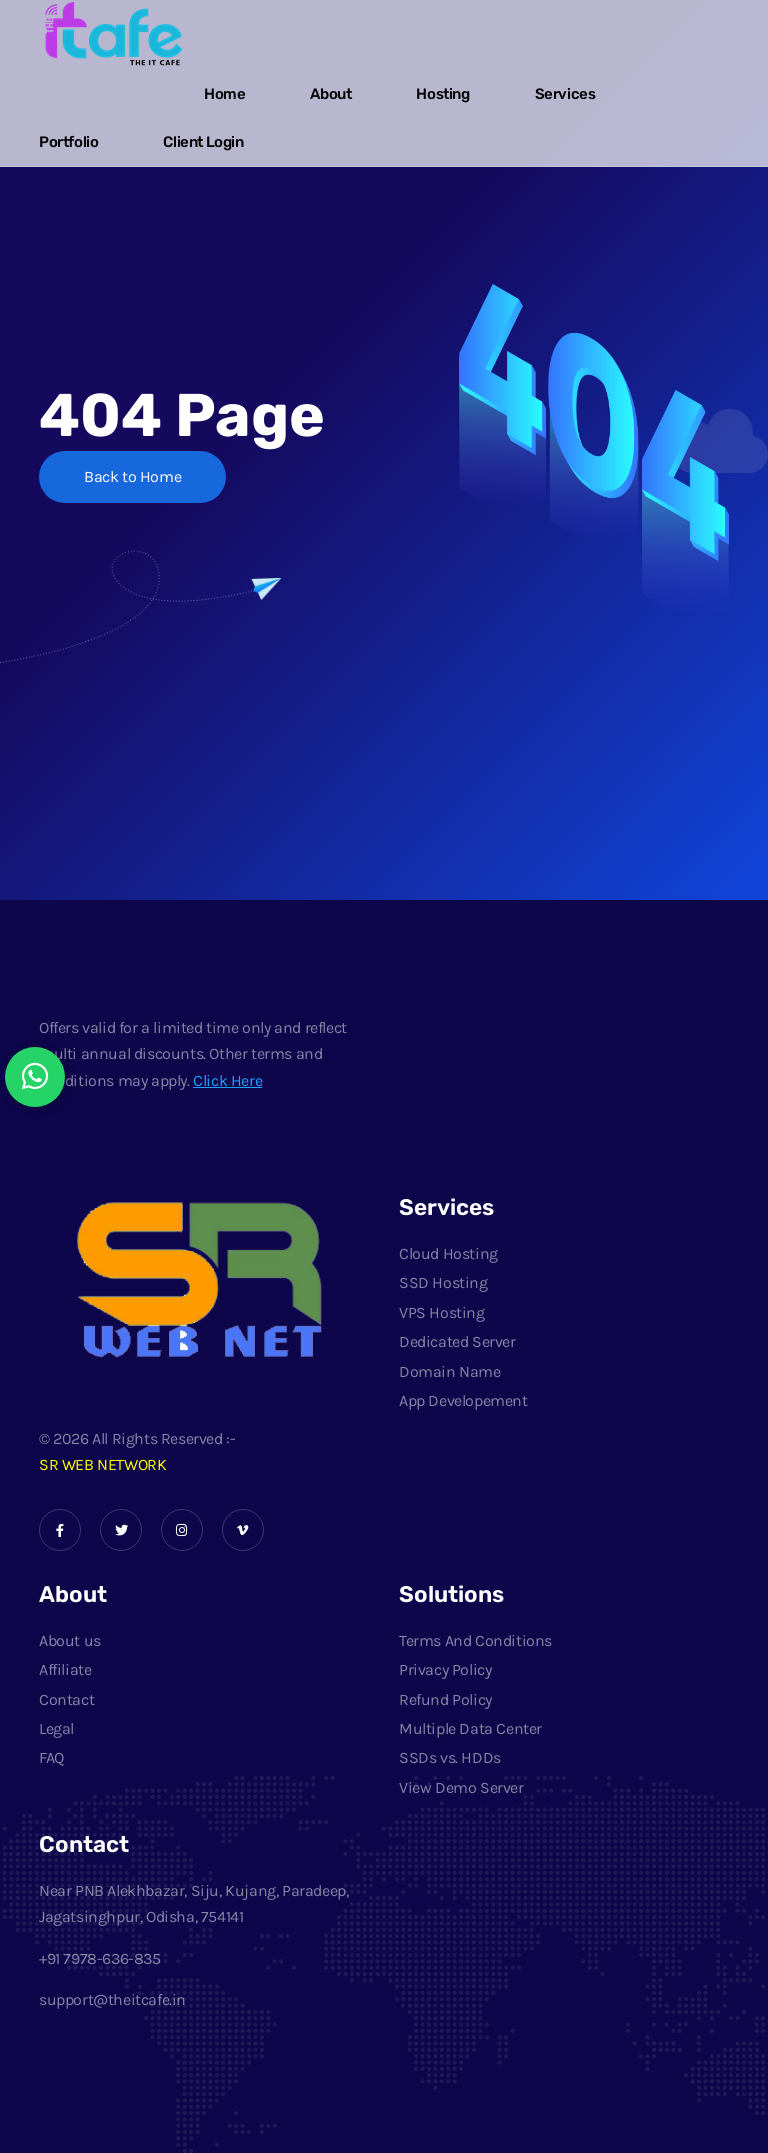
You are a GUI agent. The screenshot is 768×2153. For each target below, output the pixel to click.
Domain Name (450, 1371)
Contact (66, 1699)
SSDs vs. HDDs (450, 1757)
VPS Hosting (442, 1312)
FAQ (51, 1757)
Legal (56, 1728)
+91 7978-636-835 (100, 1958)
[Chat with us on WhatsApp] (35, 1077)
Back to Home (132, 476)
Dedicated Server (457, 1341)
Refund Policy (445, 1699)
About (330, 94)
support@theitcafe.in (112, 1999)
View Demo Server (461, 1787)
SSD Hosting (443, 1282)
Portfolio (68, 142)
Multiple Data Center (470, 1728)
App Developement (463, 1400)
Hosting (442, 94)
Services (565, 94)
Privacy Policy (445, 1669)
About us (70, 1640)
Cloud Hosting (448, 1253)
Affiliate (65, 1669)
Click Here (227, 1080)
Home (224, 94)
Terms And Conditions (475, 1640)
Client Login (203, 142)
